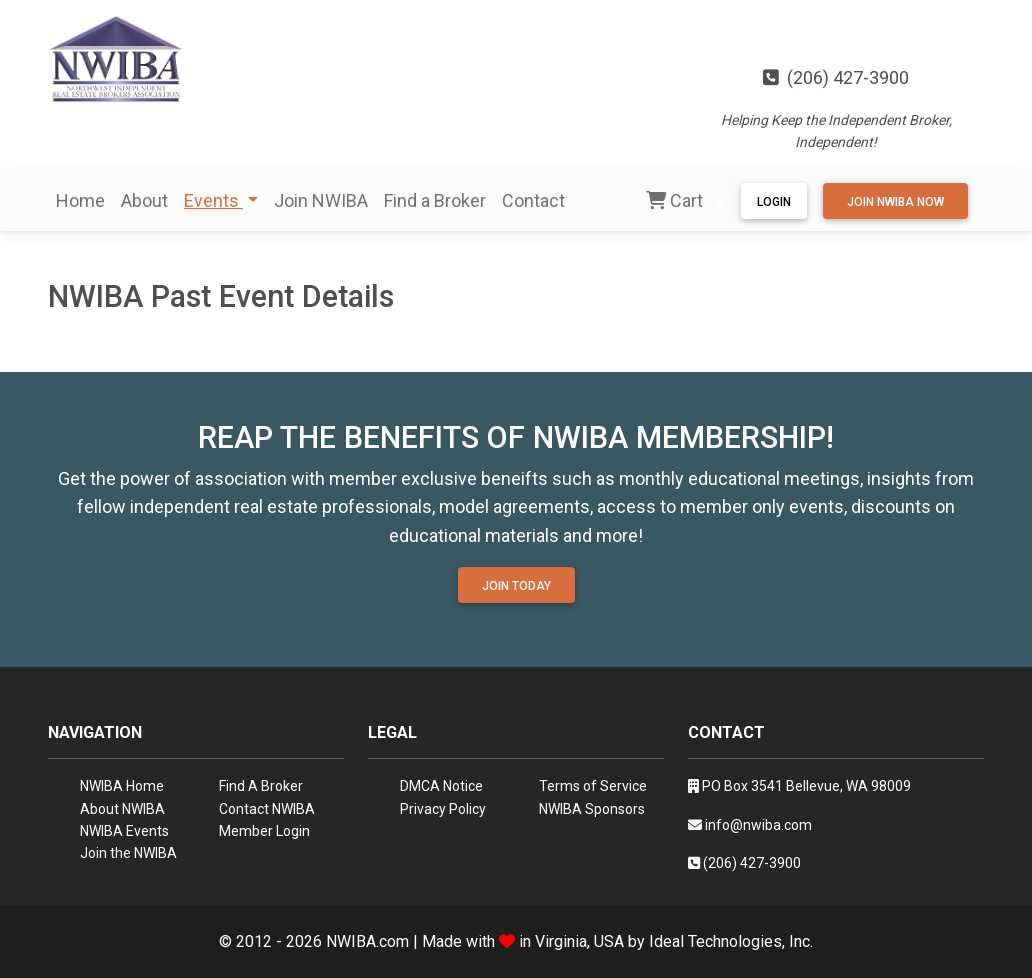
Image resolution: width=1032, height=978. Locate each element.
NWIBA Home (122, 786)
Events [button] (213, 200)
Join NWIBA (321, 200)
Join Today (516, 586)
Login (774, 202)
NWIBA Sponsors (592, 809)
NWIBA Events (124, 831)
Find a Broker (435, 200)
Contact (533, 200)
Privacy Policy (443, 809)
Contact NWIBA (267, 809)
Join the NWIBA (128, 853)
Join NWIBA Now (895, 202)
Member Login (264, 831)
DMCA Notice (441, 786)
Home (80, 200)
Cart (689, 202)
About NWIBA (122, 809)
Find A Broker (261, 786)
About (144, 200)
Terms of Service (593, 786)
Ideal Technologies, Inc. (731, 941)
